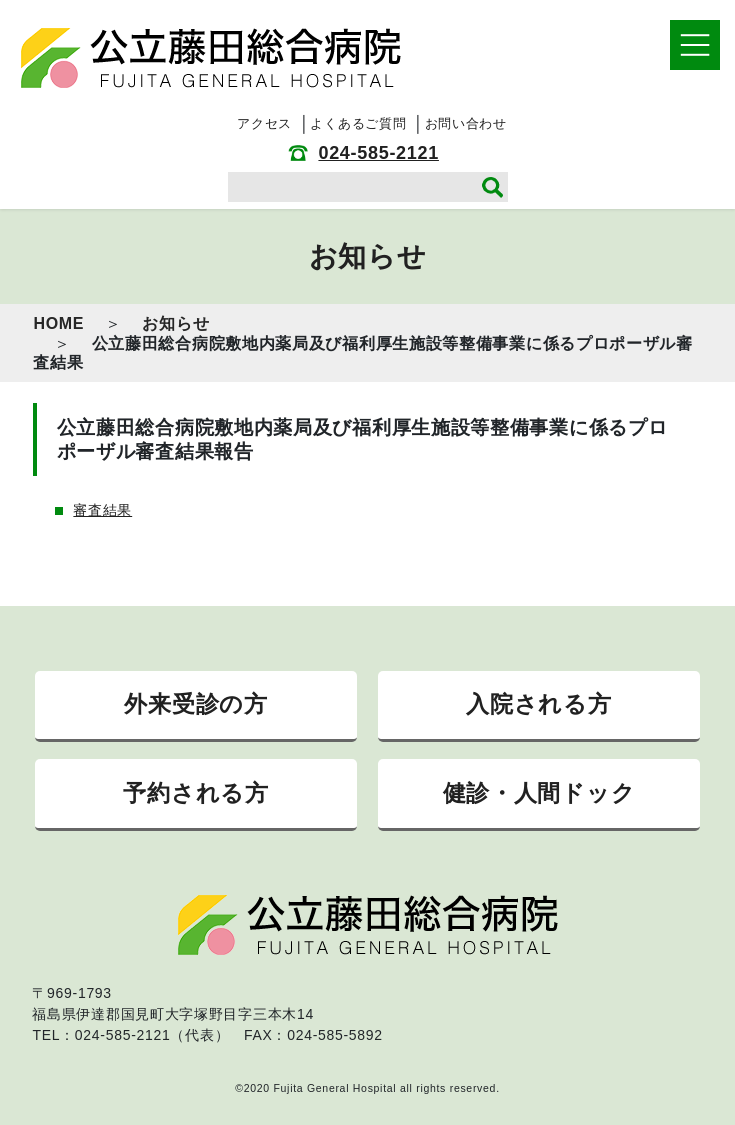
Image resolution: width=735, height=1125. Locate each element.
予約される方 (195, 793)
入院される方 (538, 704)
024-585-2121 (378, 153)
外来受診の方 (195, 704)
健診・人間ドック (539, 793)
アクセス (264, 123)
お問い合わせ (466, 123)
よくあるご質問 (358, 123)
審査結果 (102, 510)
